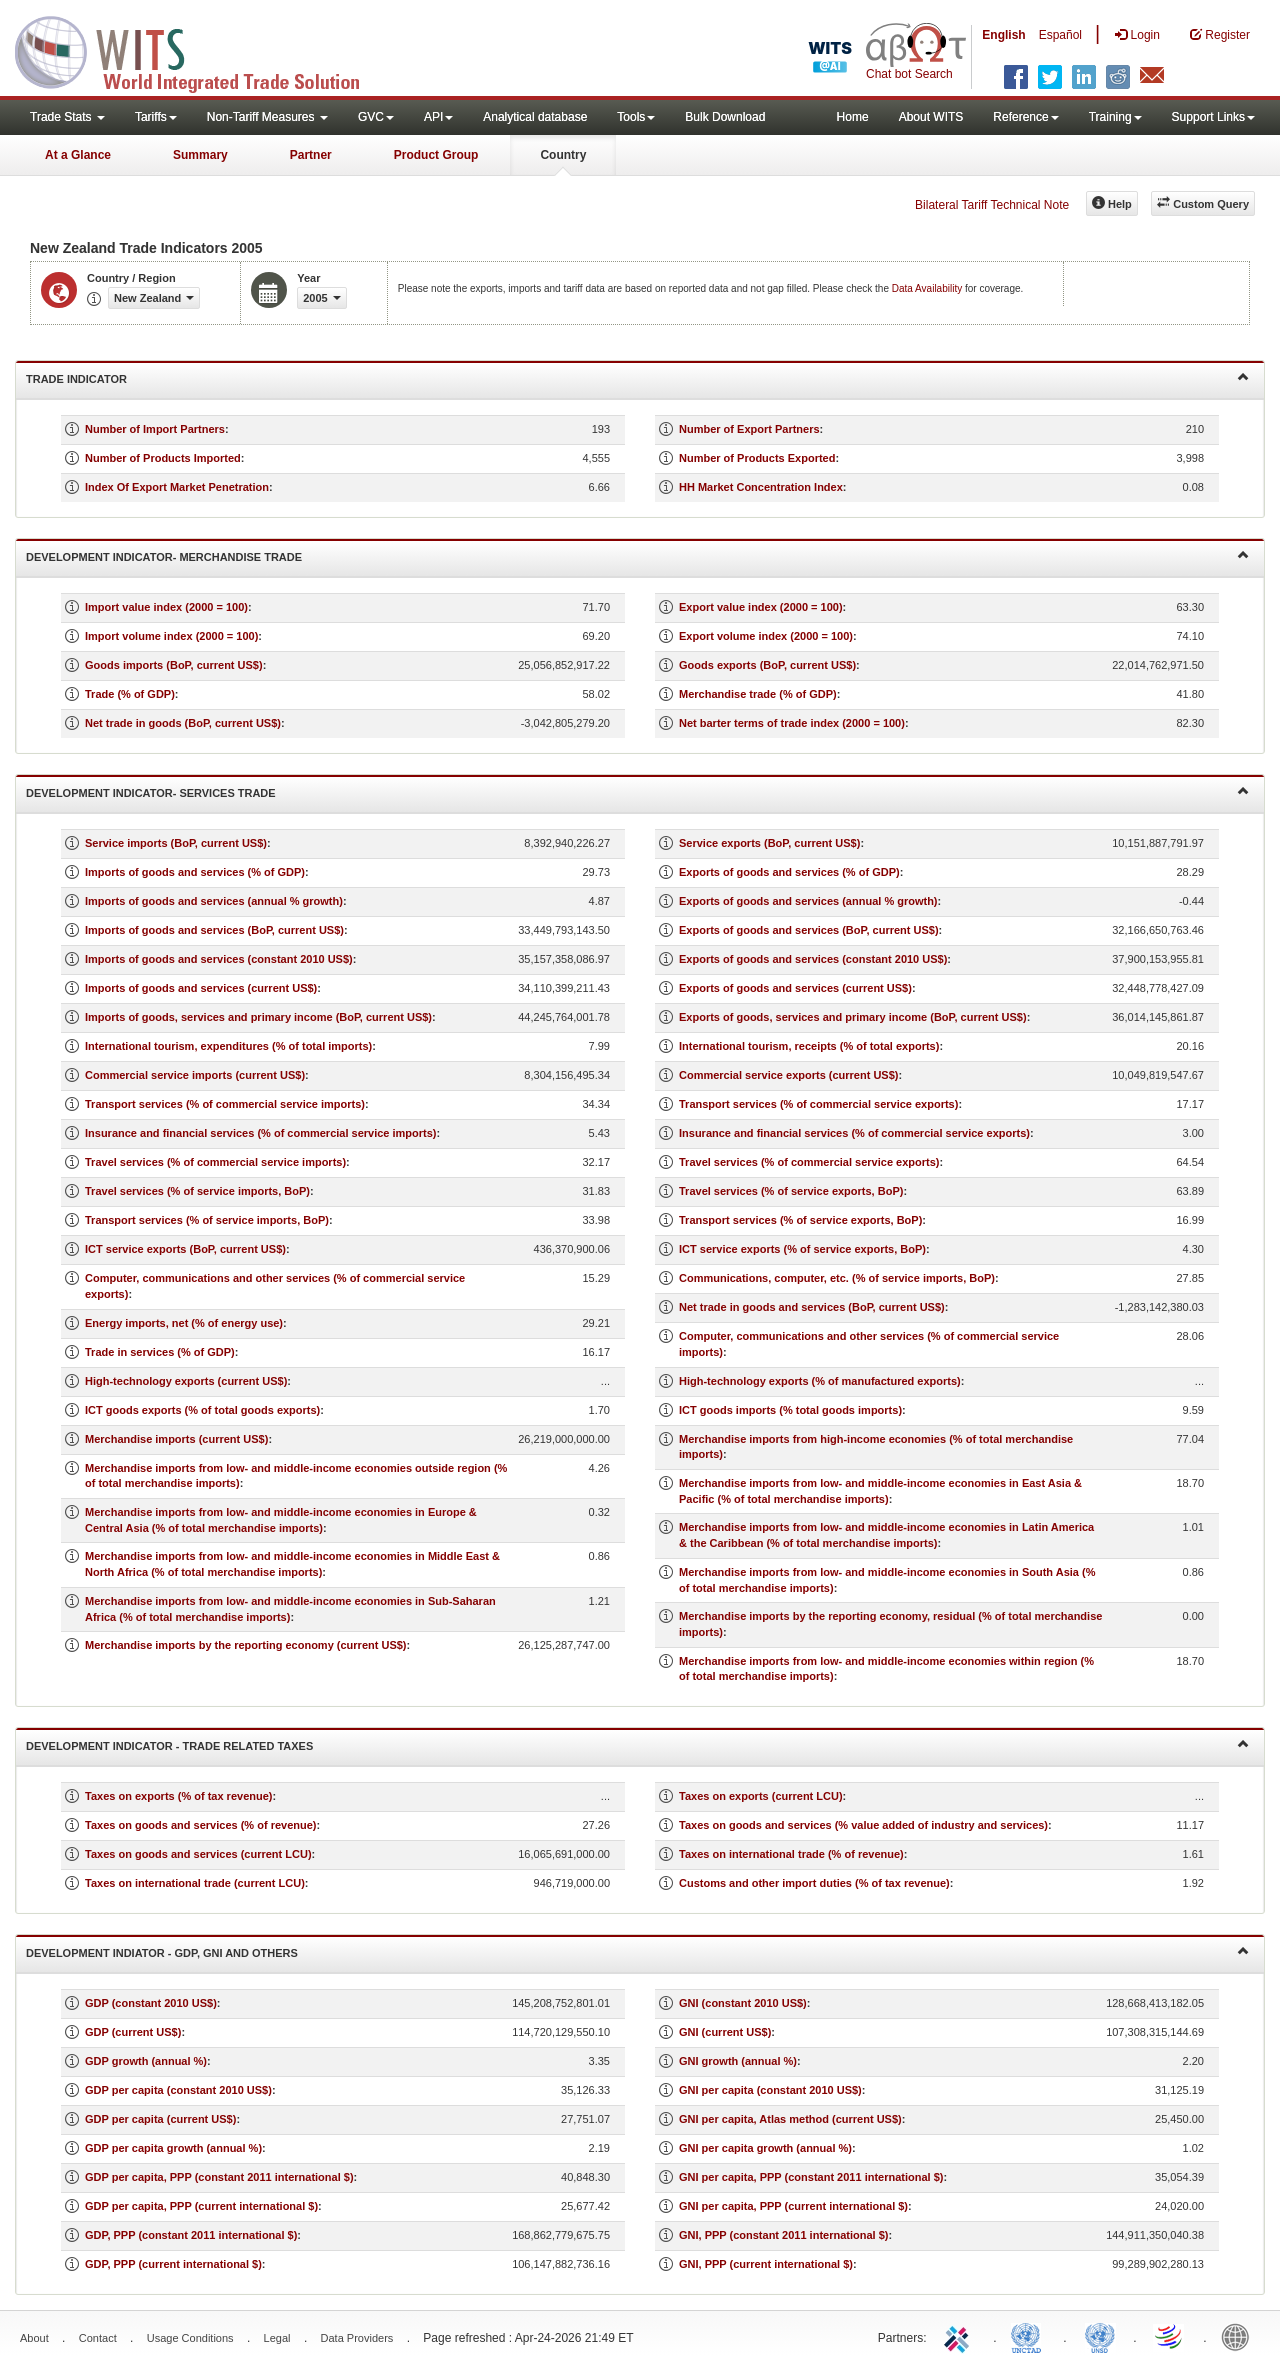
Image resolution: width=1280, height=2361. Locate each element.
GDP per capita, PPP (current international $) (201, 2206)
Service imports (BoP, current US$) (176, 843)
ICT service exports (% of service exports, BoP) (802, 1249)
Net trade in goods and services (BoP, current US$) (812, 1307)
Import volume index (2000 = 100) (171, 636)
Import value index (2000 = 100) (166, 607)
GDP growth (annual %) (146, 2061)
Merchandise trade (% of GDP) (758, 694)
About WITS (931, 117)
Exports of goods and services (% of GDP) (789, 872)
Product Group (436, 155)
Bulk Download (725, 117)
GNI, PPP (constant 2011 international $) (783, 2235)
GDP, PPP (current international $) (173, 2264)
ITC (960, 2336)
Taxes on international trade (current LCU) (195, 1883)
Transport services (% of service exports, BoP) (800, 1220)
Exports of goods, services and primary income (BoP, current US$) (853, 1017)
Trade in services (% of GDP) (160, 1352)
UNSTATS (1100, 2336)
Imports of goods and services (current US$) (201, 988)
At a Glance (78, 155)
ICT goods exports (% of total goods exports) (202, 1410)
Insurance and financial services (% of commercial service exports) (854, 1133)
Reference (1025, 117)
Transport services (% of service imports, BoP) (207, 1220)
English (1003, 35)
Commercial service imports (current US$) (195, 1075)
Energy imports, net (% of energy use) (184, 1323)
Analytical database (535, 117)
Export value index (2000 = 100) (761, 607)
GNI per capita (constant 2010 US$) (770, 2090)
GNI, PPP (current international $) (766, 2264)
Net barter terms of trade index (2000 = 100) (792, 723)
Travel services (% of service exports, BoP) (791, 1191)
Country (563, 155)
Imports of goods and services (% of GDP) (195, 872)
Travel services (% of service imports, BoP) (197, 1191)
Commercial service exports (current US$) (788, 1075)
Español (1060, 35)
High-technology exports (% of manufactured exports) (820, 1381)
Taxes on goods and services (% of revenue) (200, 1825)
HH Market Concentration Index (761, 487)
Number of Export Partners (749, 429)
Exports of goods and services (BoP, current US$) (809, 930)
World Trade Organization (1170, 2336)
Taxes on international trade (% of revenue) (791, 1854)
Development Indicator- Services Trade (637, 791)
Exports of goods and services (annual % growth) (808, 901)
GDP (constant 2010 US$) (151, 2003)
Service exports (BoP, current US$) (769, 843)
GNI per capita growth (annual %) (765, 2148)
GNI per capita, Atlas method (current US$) (790, 2119)
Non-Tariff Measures (267, 117)
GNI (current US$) (725, 2032)
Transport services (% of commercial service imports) (225, 1104)
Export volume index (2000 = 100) (766, 636)
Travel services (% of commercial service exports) (809, 1162)
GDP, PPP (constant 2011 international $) (191, 2235)
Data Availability (928, 288)
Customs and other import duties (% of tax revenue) (814, 1883)
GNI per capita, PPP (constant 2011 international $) (811, 2177)
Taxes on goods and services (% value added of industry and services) (863, 1825)
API (438, 117)
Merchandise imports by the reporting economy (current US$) (246, 1645)
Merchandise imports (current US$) (176, 1439)
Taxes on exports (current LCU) (761, 1796)
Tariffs (156, 117)
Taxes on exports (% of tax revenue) (178, 1796)
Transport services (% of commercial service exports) (818, 1104)
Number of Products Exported (757, 458)
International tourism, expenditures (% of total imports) (228, 1046)
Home (853, 117)
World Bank (1240, 2336)
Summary (200, 155)
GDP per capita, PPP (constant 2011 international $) (219, 2177)
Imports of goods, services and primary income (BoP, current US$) (258, 1017)
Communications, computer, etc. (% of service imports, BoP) (837, 1278)
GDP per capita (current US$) (160, 2119)
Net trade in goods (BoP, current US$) (183, 723)
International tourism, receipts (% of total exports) (809, 1046)
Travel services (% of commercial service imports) (215, 1162)
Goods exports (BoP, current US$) (767, 665)
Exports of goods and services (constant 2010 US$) (813, 959)
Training (1115, 117)
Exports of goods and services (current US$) (795, 988)
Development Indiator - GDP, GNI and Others (637, 1951)
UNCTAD (1030, 2336)
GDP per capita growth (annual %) (173, 2148)
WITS (200, 50)
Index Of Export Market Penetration (177, 487)
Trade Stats (67, 117)
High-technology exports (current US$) (186, 1381)
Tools (636, 117)
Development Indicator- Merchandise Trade (637, 555)
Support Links (1213, 117)
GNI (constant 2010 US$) (743, 2003)
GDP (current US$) (133, 2032)
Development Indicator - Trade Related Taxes (637, 1744)
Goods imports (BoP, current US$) (174, 665)
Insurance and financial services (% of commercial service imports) (261, 1133)
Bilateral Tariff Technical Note (992, 205)
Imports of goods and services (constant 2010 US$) (219, 959)
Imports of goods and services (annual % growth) (214, 901)
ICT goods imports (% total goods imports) (790, 1410)
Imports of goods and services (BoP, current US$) (214, 930)
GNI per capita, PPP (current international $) (793, 2206)
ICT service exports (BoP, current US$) (185, 1249)
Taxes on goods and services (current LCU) (198, 1854)
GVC (376, 117)
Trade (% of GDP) (130, 694)
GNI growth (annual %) (738, 2061)
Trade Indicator (637, 377)
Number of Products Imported (163, 458)
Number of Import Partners (155, 429)
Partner (311, 155)
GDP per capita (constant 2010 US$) (178, 2090)
